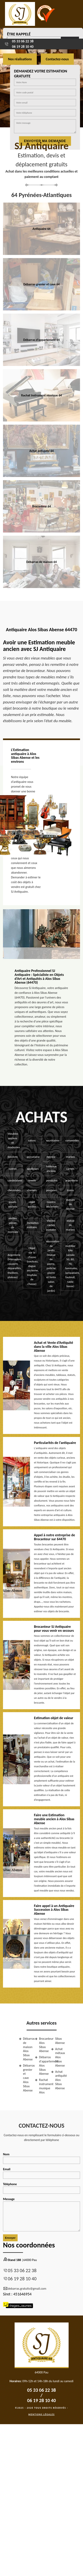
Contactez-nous (57, 59)
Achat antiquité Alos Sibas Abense (59, 2080)
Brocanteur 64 (41, 506)
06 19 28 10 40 (23, 46)
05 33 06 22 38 (23, 41)
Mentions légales (41, 2414)
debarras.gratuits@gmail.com (24, 2288)
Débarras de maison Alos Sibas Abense (27, 2049)
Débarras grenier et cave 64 (41, 284)
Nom (41, 2158)
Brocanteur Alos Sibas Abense (43, 2045)
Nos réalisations (20, 59)
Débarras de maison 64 (41, 562)
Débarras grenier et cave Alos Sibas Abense (27, 2078)
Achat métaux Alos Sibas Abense (59, 2057)
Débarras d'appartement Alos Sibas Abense (43, 2065)
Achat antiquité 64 (41, 451)
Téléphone (41, 2188)
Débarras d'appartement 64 (41, 340)
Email (41, 2173)
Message (41, 2214)
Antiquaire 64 (42, 229)
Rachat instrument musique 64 (41, 395)
